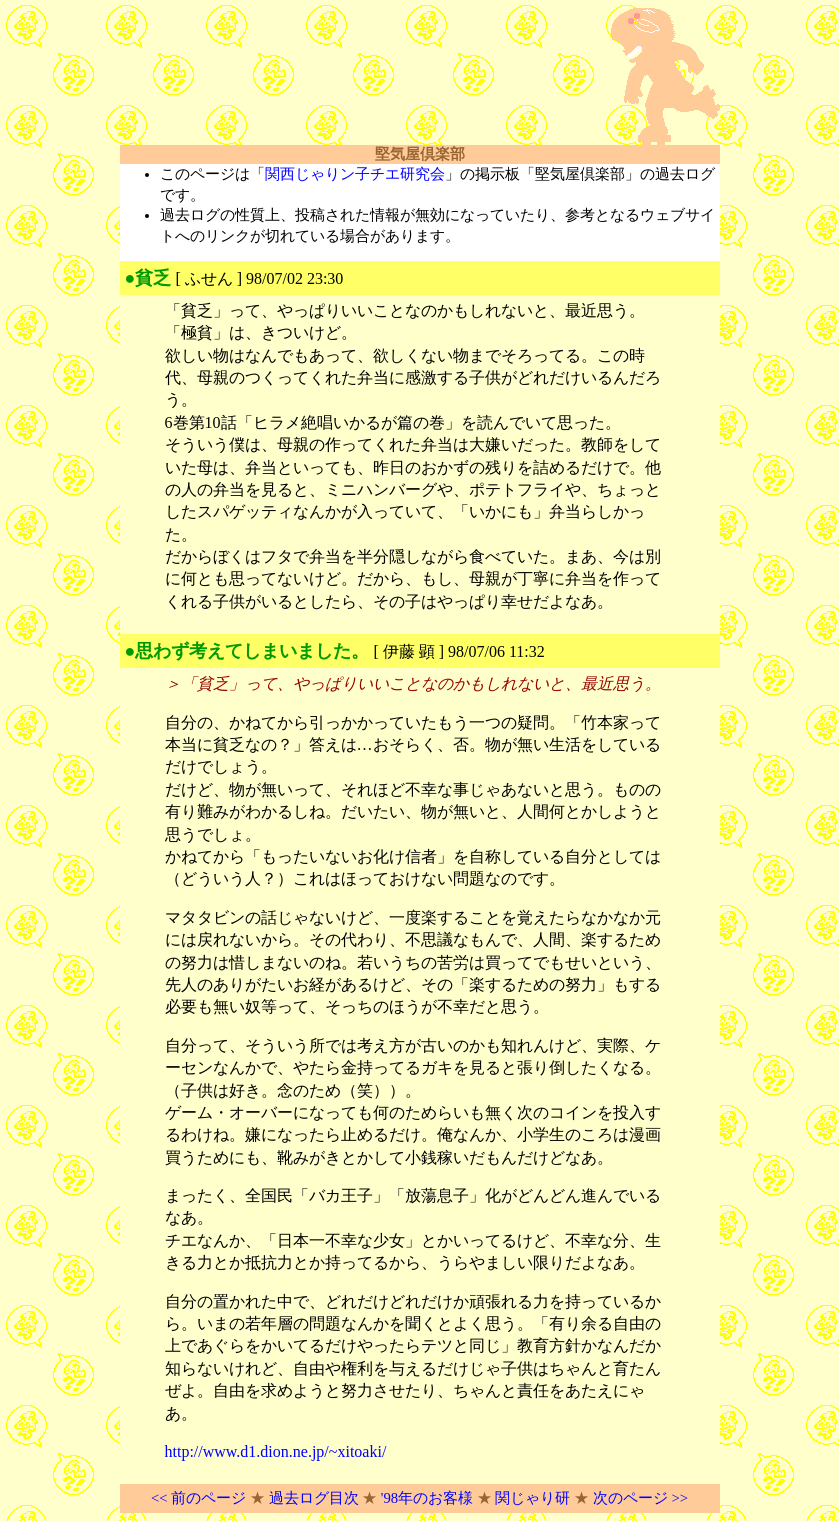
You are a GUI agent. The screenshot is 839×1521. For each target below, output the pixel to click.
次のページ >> (640, 1498)
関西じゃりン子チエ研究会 (355, 174)
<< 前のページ (198, 1498)
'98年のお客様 (427, 1498)
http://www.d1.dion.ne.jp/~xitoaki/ (276, 1451)
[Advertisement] (354, 77)
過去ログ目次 (314, 1498)
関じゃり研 (532, 1498)
